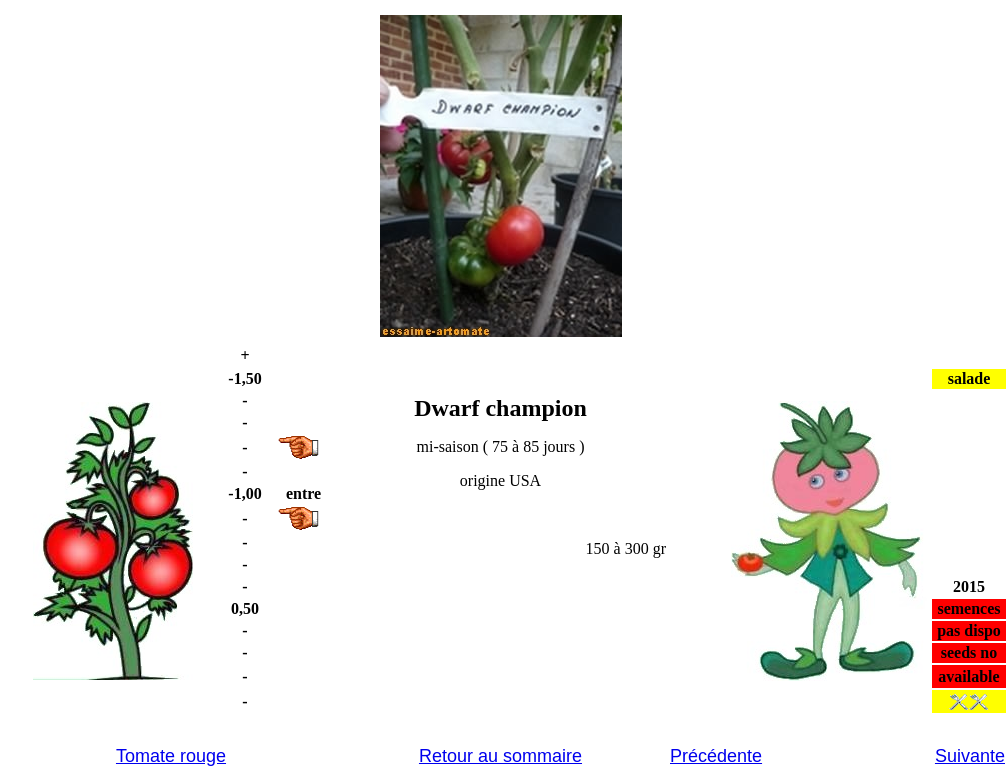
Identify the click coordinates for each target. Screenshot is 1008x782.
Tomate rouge (171, 756)
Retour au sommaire (500, 756)
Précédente (716, 756)
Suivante (970, 756)
